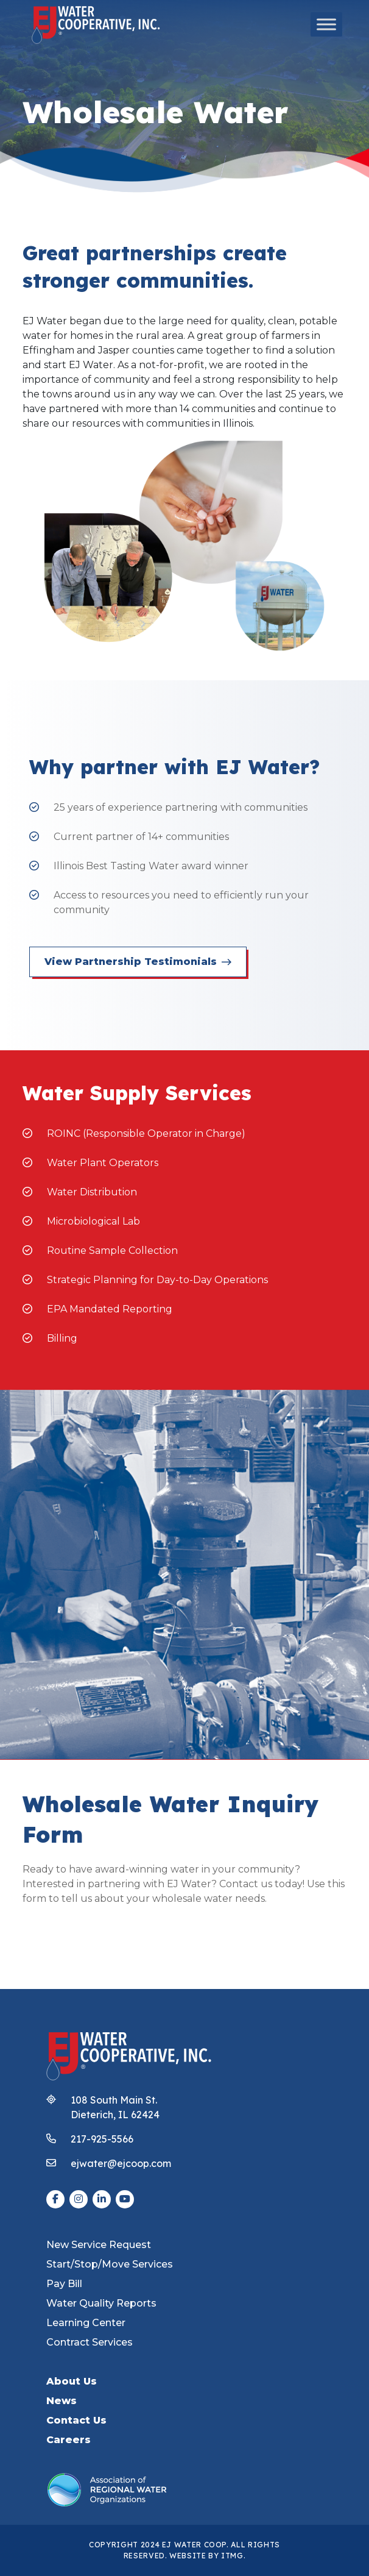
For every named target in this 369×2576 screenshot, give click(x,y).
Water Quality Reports (101, 2303)
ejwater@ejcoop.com (121, 2163)
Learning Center (85, 2323)
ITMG (232, 2555)
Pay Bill (64, 2284)
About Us (71, 2381)
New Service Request (98, 2244)
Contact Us (76, 2420)
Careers (68, 2440)
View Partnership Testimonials (137, 961)
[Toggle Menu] (326, 24)
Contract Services (89, 2342)
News (61, 2401)
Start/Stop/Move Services (109, 2264)
